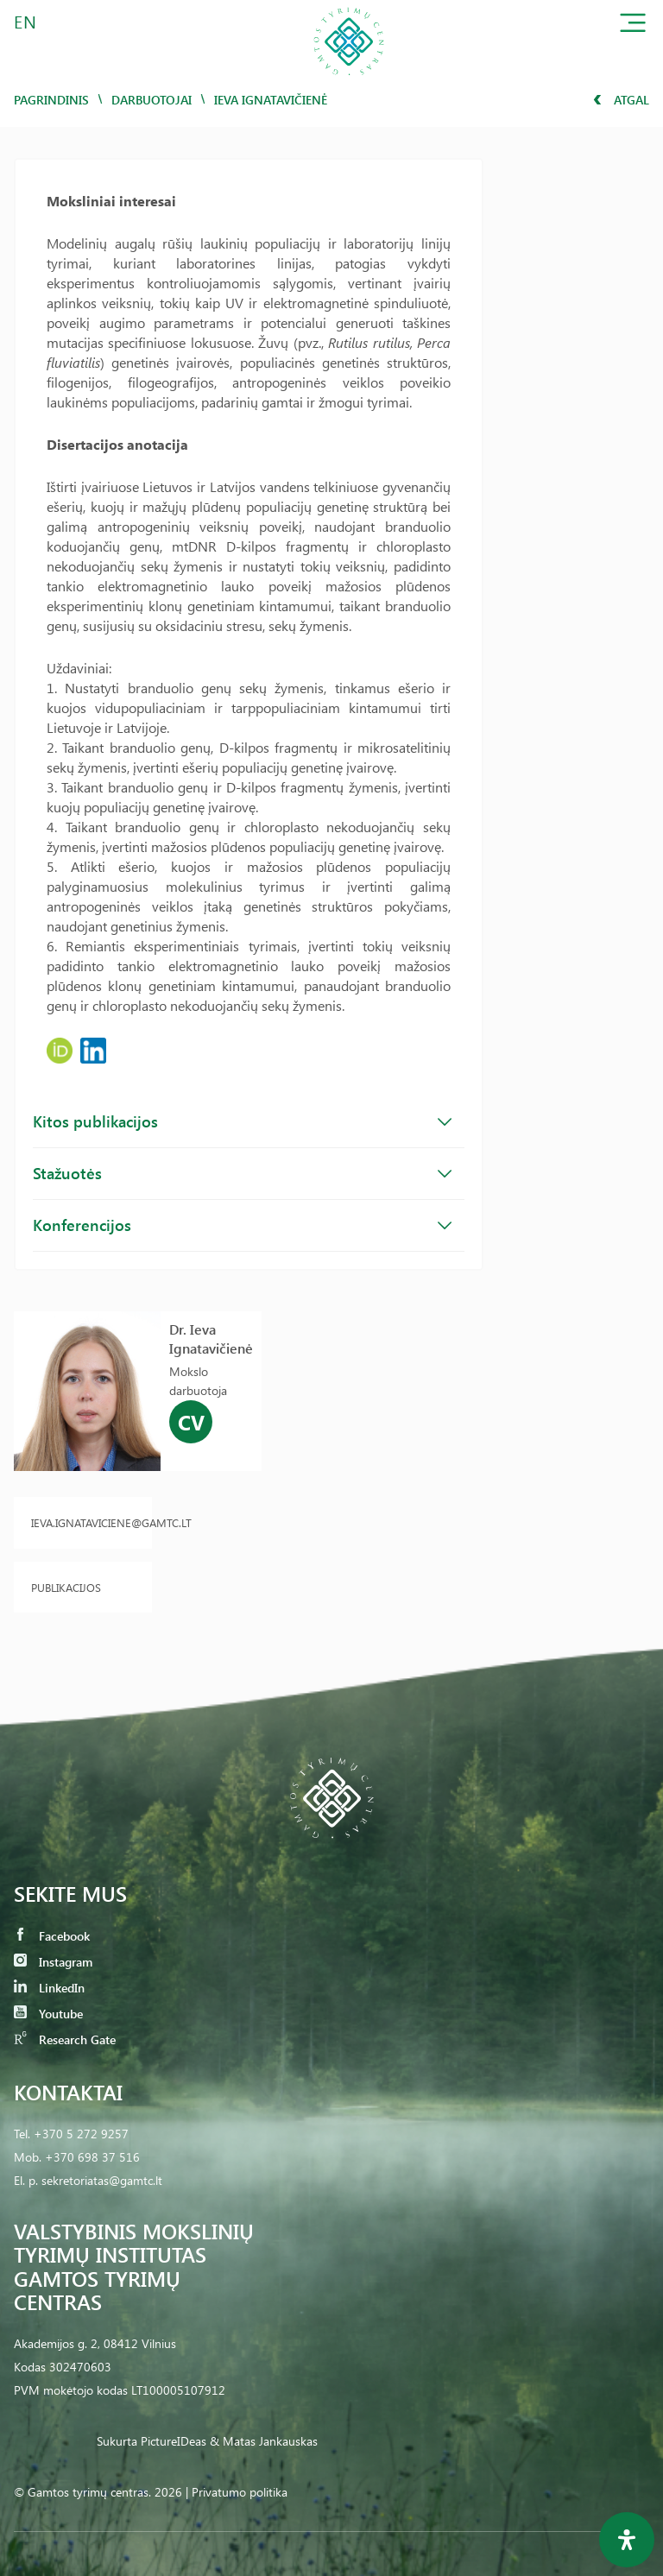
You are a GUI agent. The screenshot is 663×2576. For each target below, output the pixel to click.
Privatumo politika (239, 2492)
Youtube (48, 2013)
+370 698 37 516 (92, 2157)
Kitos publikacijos (242, 1121)
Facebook (52, 1936)
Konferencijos (242, 1225)
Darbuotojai (151, 100)
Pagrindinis (51, 100)
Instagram (53, 1962)
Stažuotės (242, 1173)
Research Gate (65, 2039)
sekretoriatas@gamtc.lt (101, 2180)
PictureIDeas (173, 2441)
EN (26, 21)
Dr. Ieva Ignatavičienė (211, 1338)
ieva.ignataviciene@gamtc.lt (83, 1522)
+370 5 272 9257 (81, 2133)
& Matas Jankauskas (264, 2441)
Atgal (621, 100)
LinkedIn (49, 1987)
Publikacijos (66, 1587)
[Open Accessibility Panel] (626, 2539)
